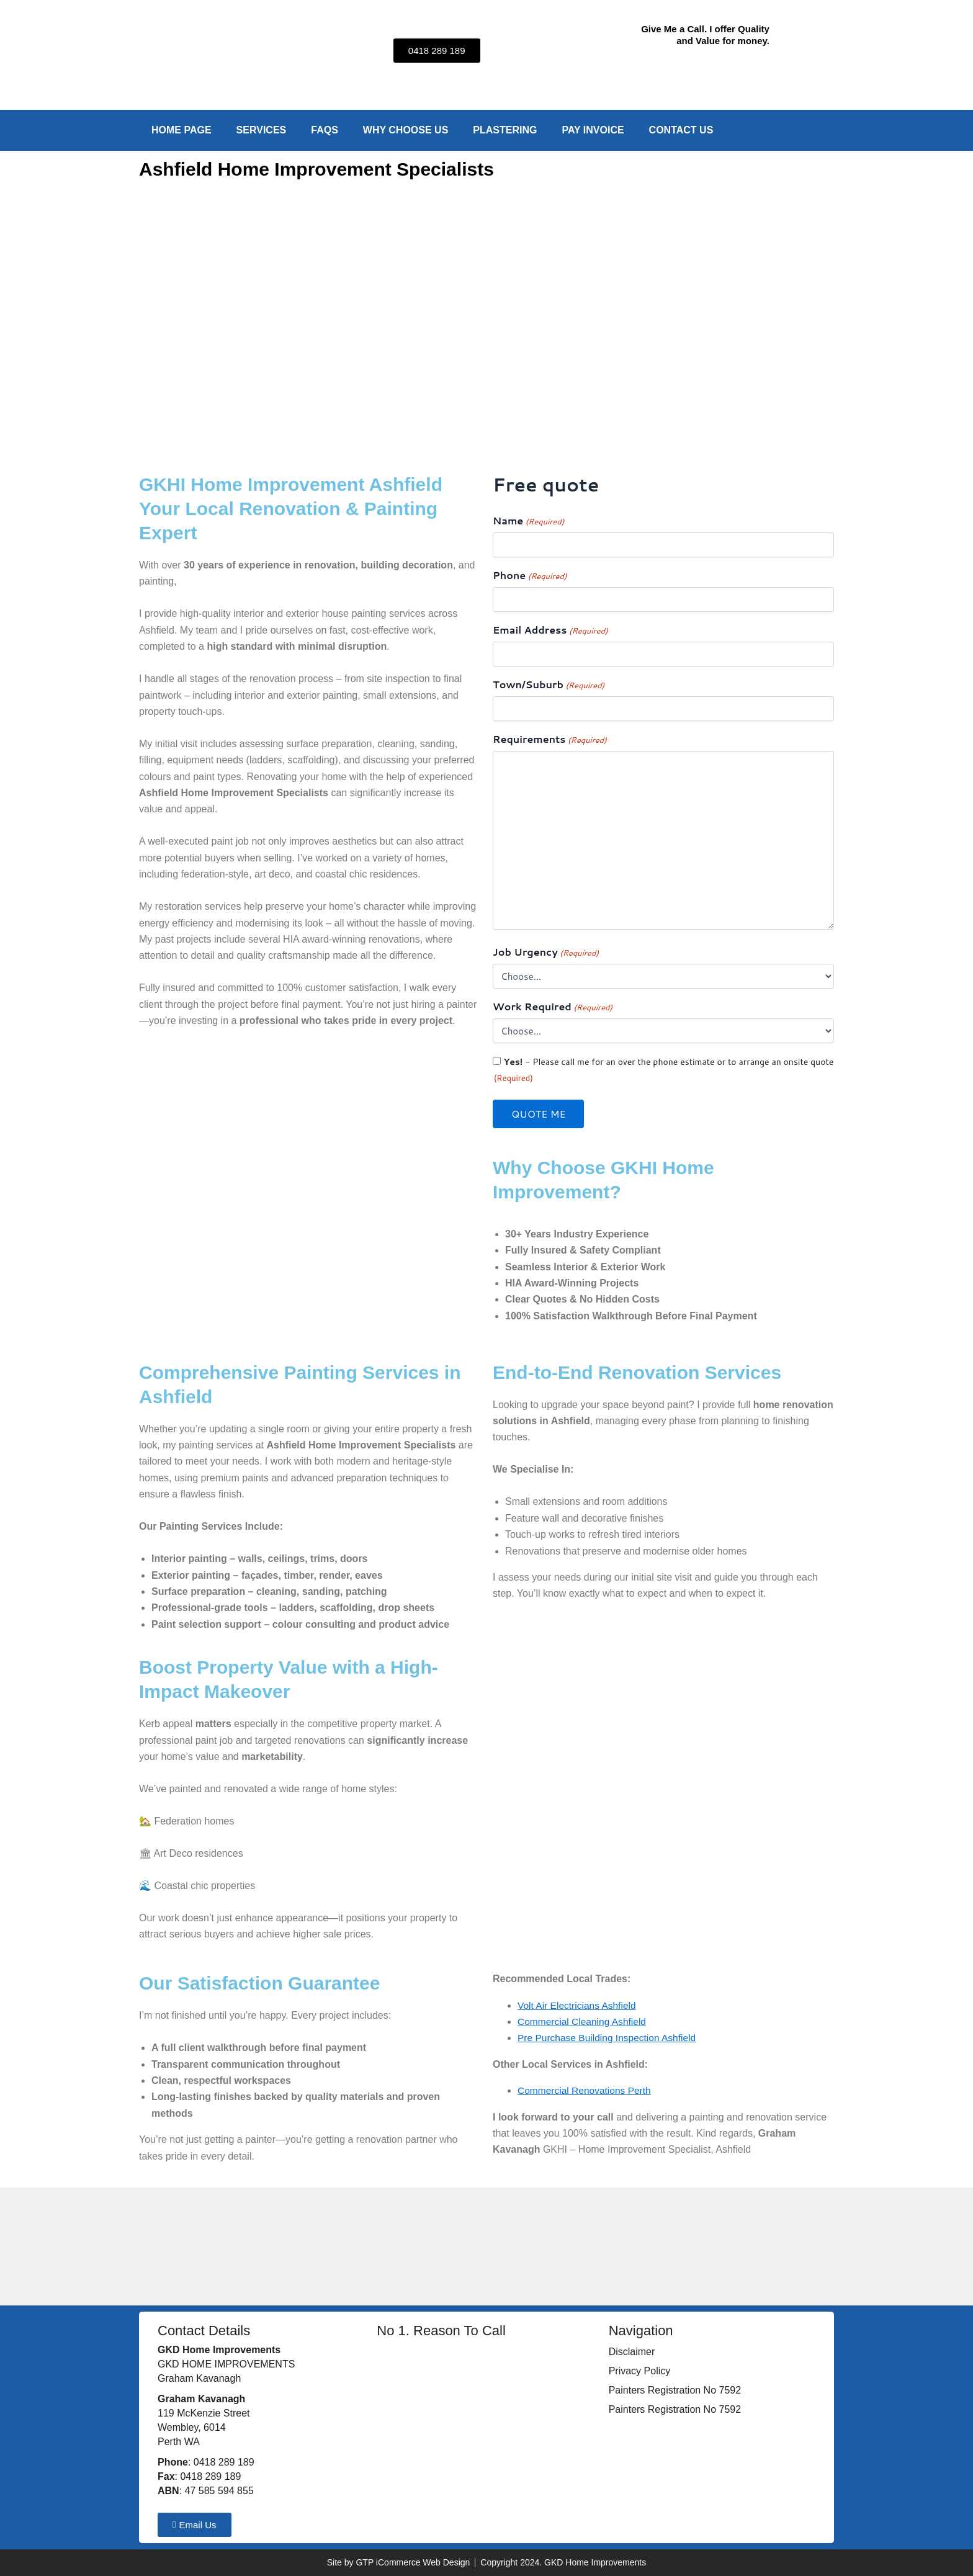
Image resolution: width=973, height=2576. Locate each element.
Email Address (550, 630)
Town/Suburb (548, 684)
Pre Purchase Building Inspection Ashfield (609, 2037)
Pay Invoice (593, 130)
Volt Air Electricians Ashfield (579, 2005)
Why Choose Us (406, 130)
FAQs (324, 130)
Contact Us (681, 130)
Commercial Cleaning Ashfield (584, 2021)
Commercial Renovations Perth (586, 2090)
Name (528, 520)
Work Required (552, 1006)
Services (261, 130)
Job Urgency (546, 952)
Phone (530, 575)
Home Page (181, 130)
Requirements (550, 739)
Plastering (505, 130)
